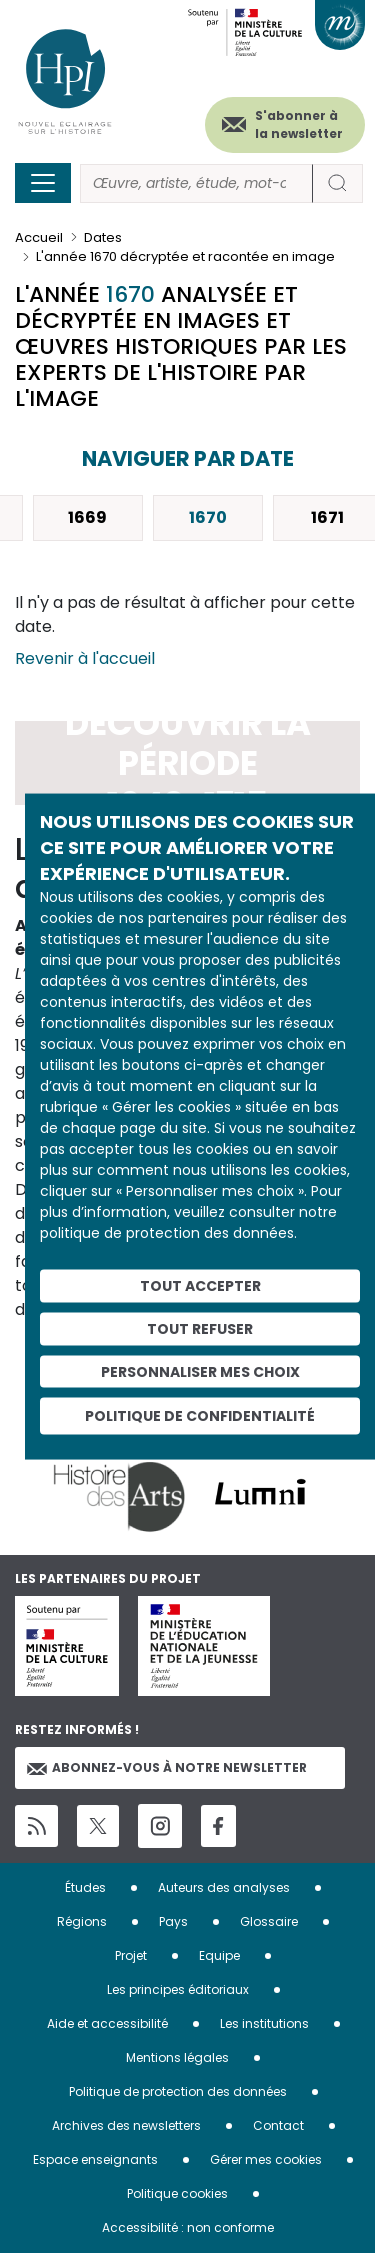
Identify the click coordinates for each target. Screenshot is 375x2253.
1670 (208, 517)
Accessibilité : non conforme (188, 2227)
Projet (131, 1955)
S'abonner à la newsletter (299, 124)
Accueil (39, 237)
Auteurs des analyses (224, 1887)
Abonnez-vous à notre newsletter (167, 1767)
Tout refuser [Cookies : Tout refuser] (200, 1328)
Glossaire (269, 1921)
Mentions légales (177, 2057)
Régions (82, 1921)
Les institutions (264, 2023)
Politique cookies (177, 2193)
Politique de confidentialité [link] (200, 1416)
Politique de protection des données (178, 2091)
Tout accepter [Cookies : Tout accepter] (200, 1286)
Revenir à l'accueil (85, 658)
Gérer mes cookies (266, 2159)
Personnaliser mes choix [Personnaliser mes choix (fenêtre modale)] (200, 1371)
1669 (87, 517)
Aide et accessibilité (107, 2023)
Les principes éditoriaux (178, 1989)
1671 (327, 517)
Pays (173, 1921)
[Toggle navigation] (43, 183)
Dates (103, 237)
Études (85, 1887)
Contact (278, 2125)
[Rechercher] (196, 183)
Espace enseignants (95, 2159)
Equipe (219, 1955)
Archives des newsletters (126, 2125)
